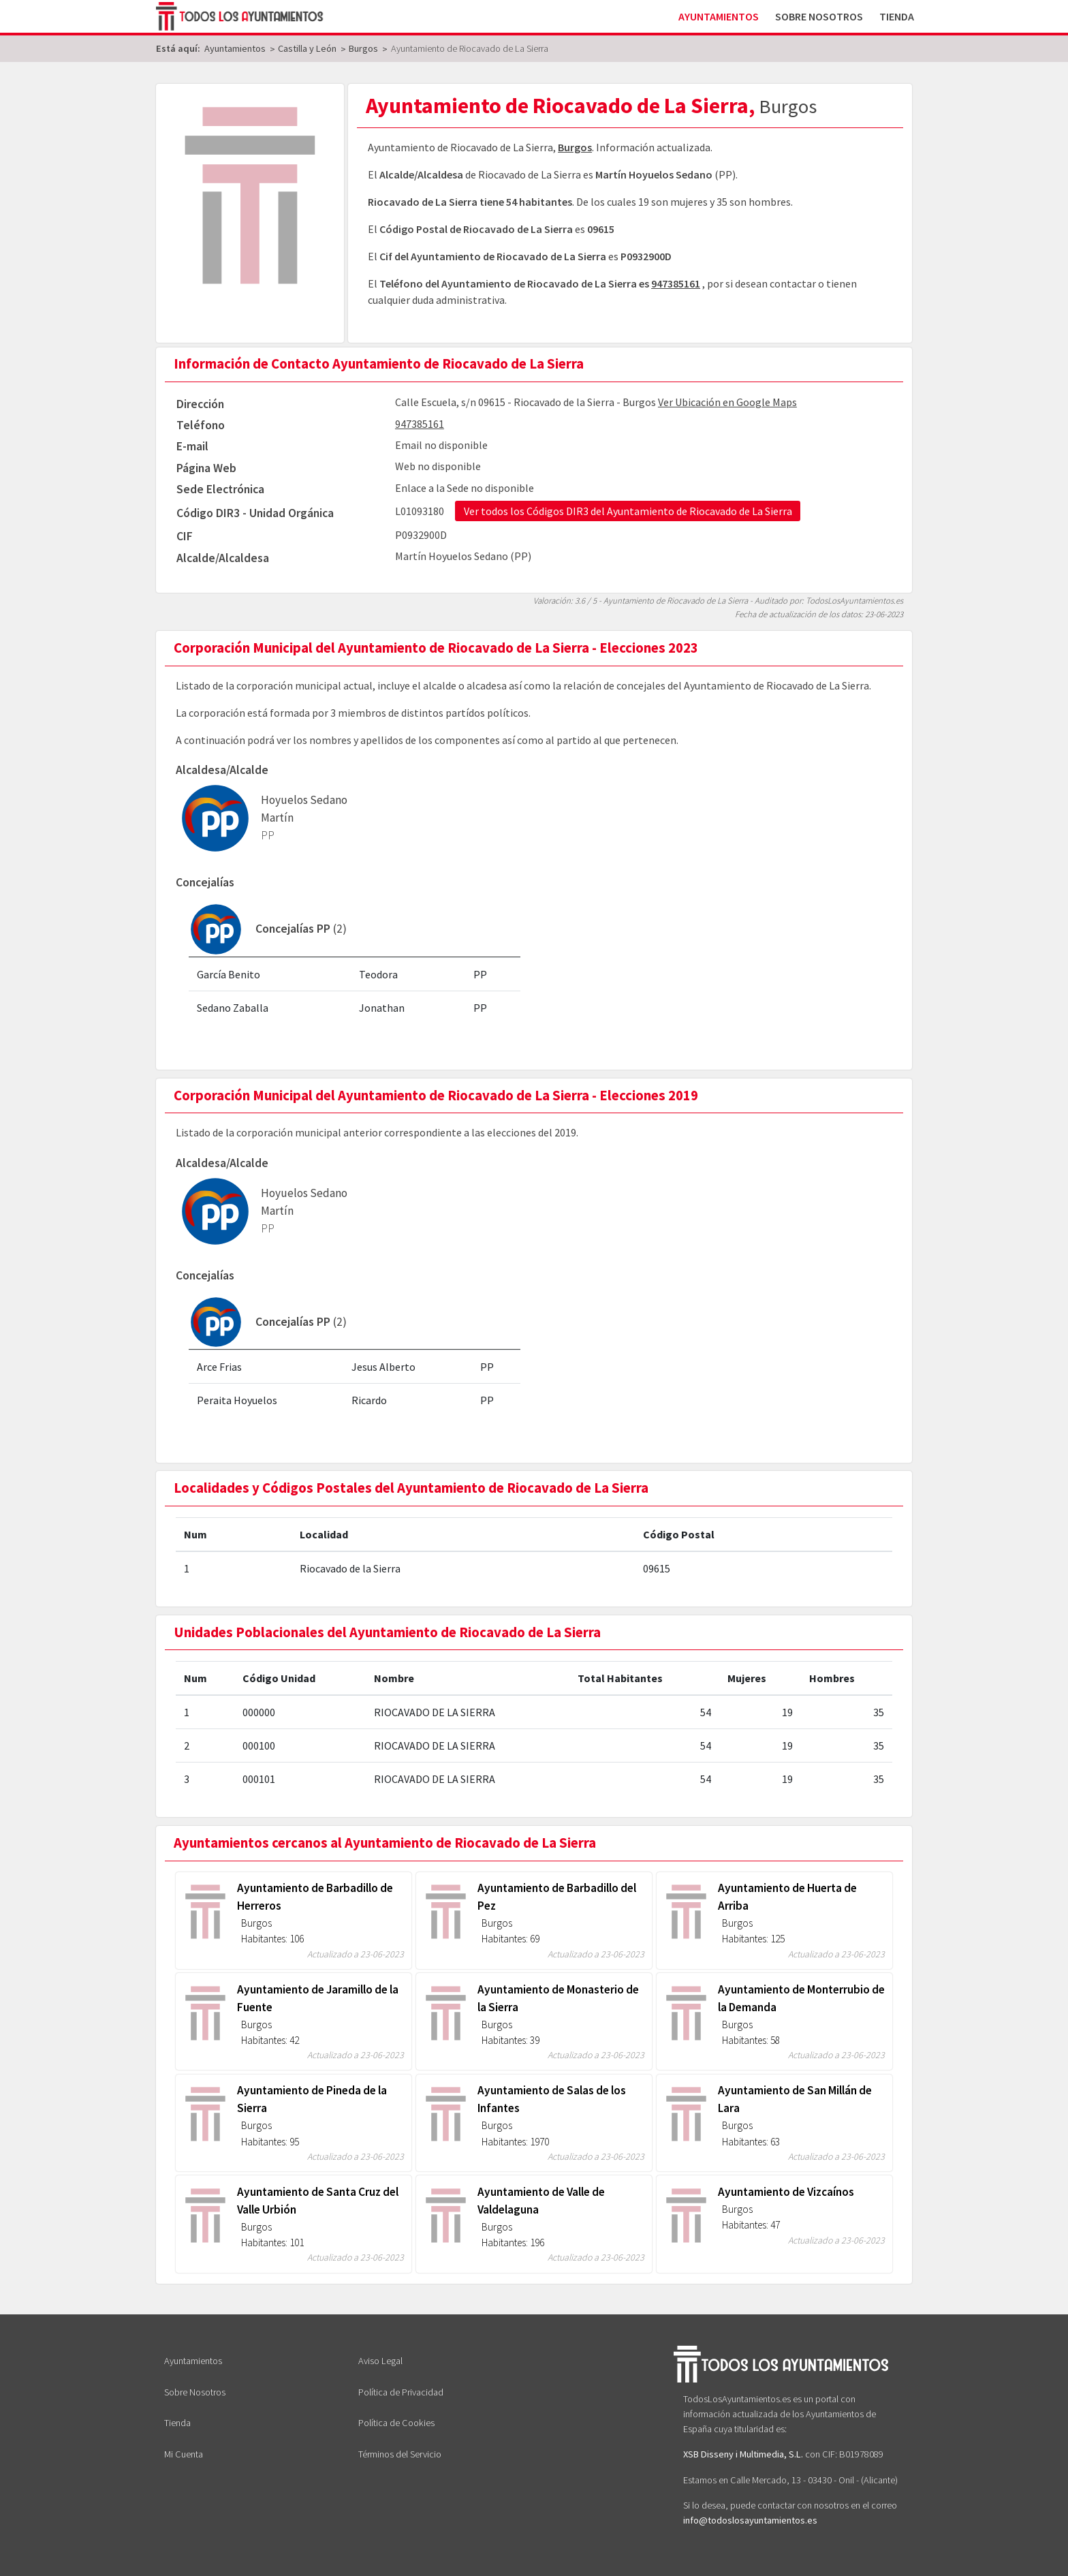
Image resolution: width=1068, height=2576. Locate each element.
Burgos (575, 147)
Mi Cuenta (183, 2454)
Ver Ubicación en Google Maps (727, 402)
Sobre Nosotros (819, 16)
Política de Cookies (396, 2423)
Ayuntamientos (718, 16)
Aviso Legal (380, 2361)
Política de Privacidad (400, 2392)
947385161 (675, 283)
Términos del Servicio (399, 2454)
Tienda (896, 16)
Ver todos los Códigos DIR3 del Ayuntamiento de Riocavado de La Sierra (628, 511)
